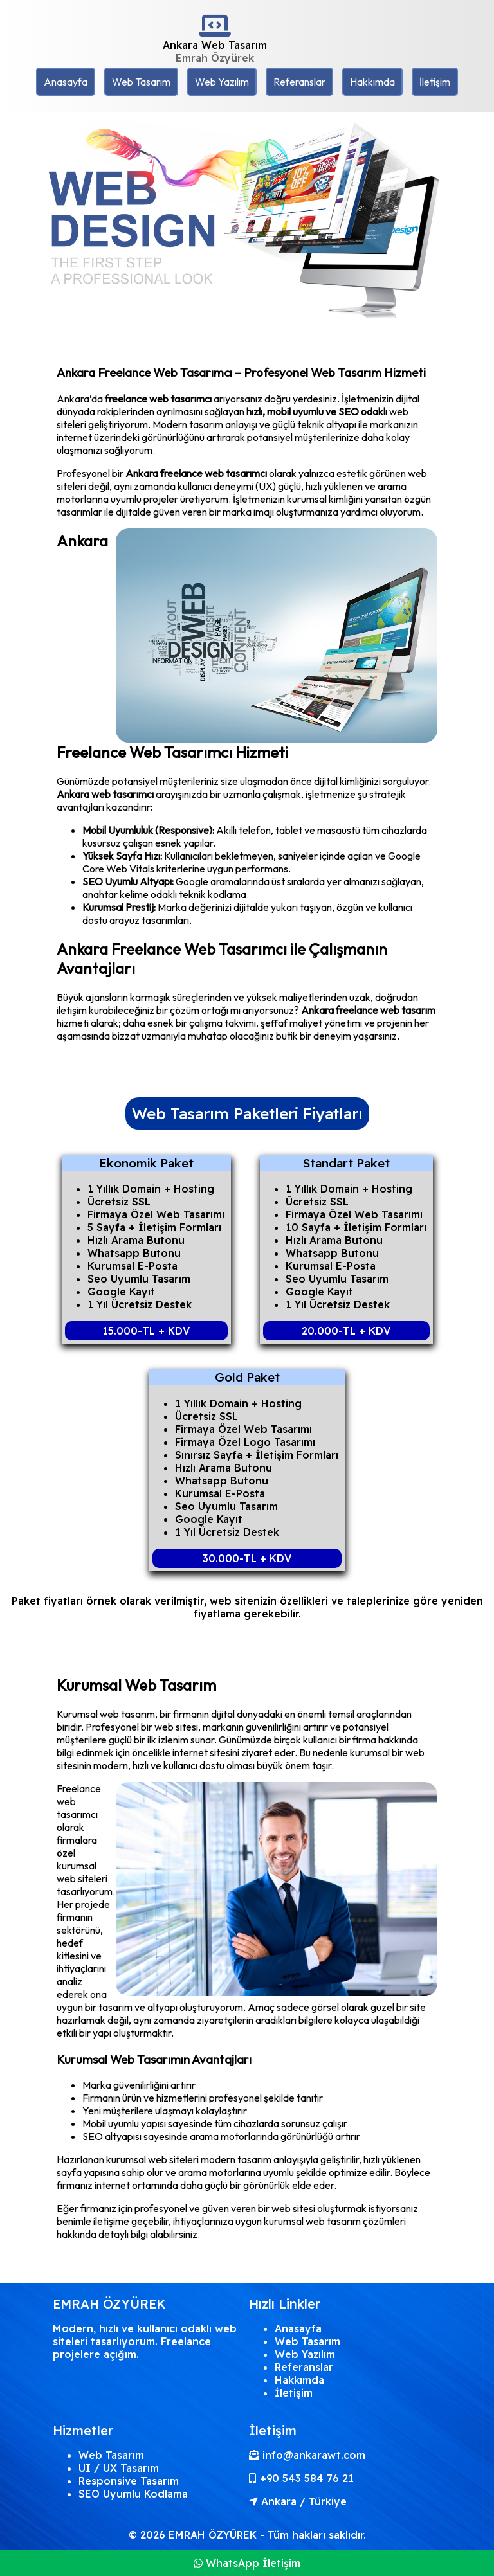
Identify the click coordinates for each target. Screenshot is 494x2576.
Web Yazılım (222, 81)
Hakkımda (372, 81)
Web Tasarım (141, 81)
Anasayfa (65, 81)
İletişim (434, 81)
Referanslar (299, 81)
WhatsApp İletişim (247, 2563)
